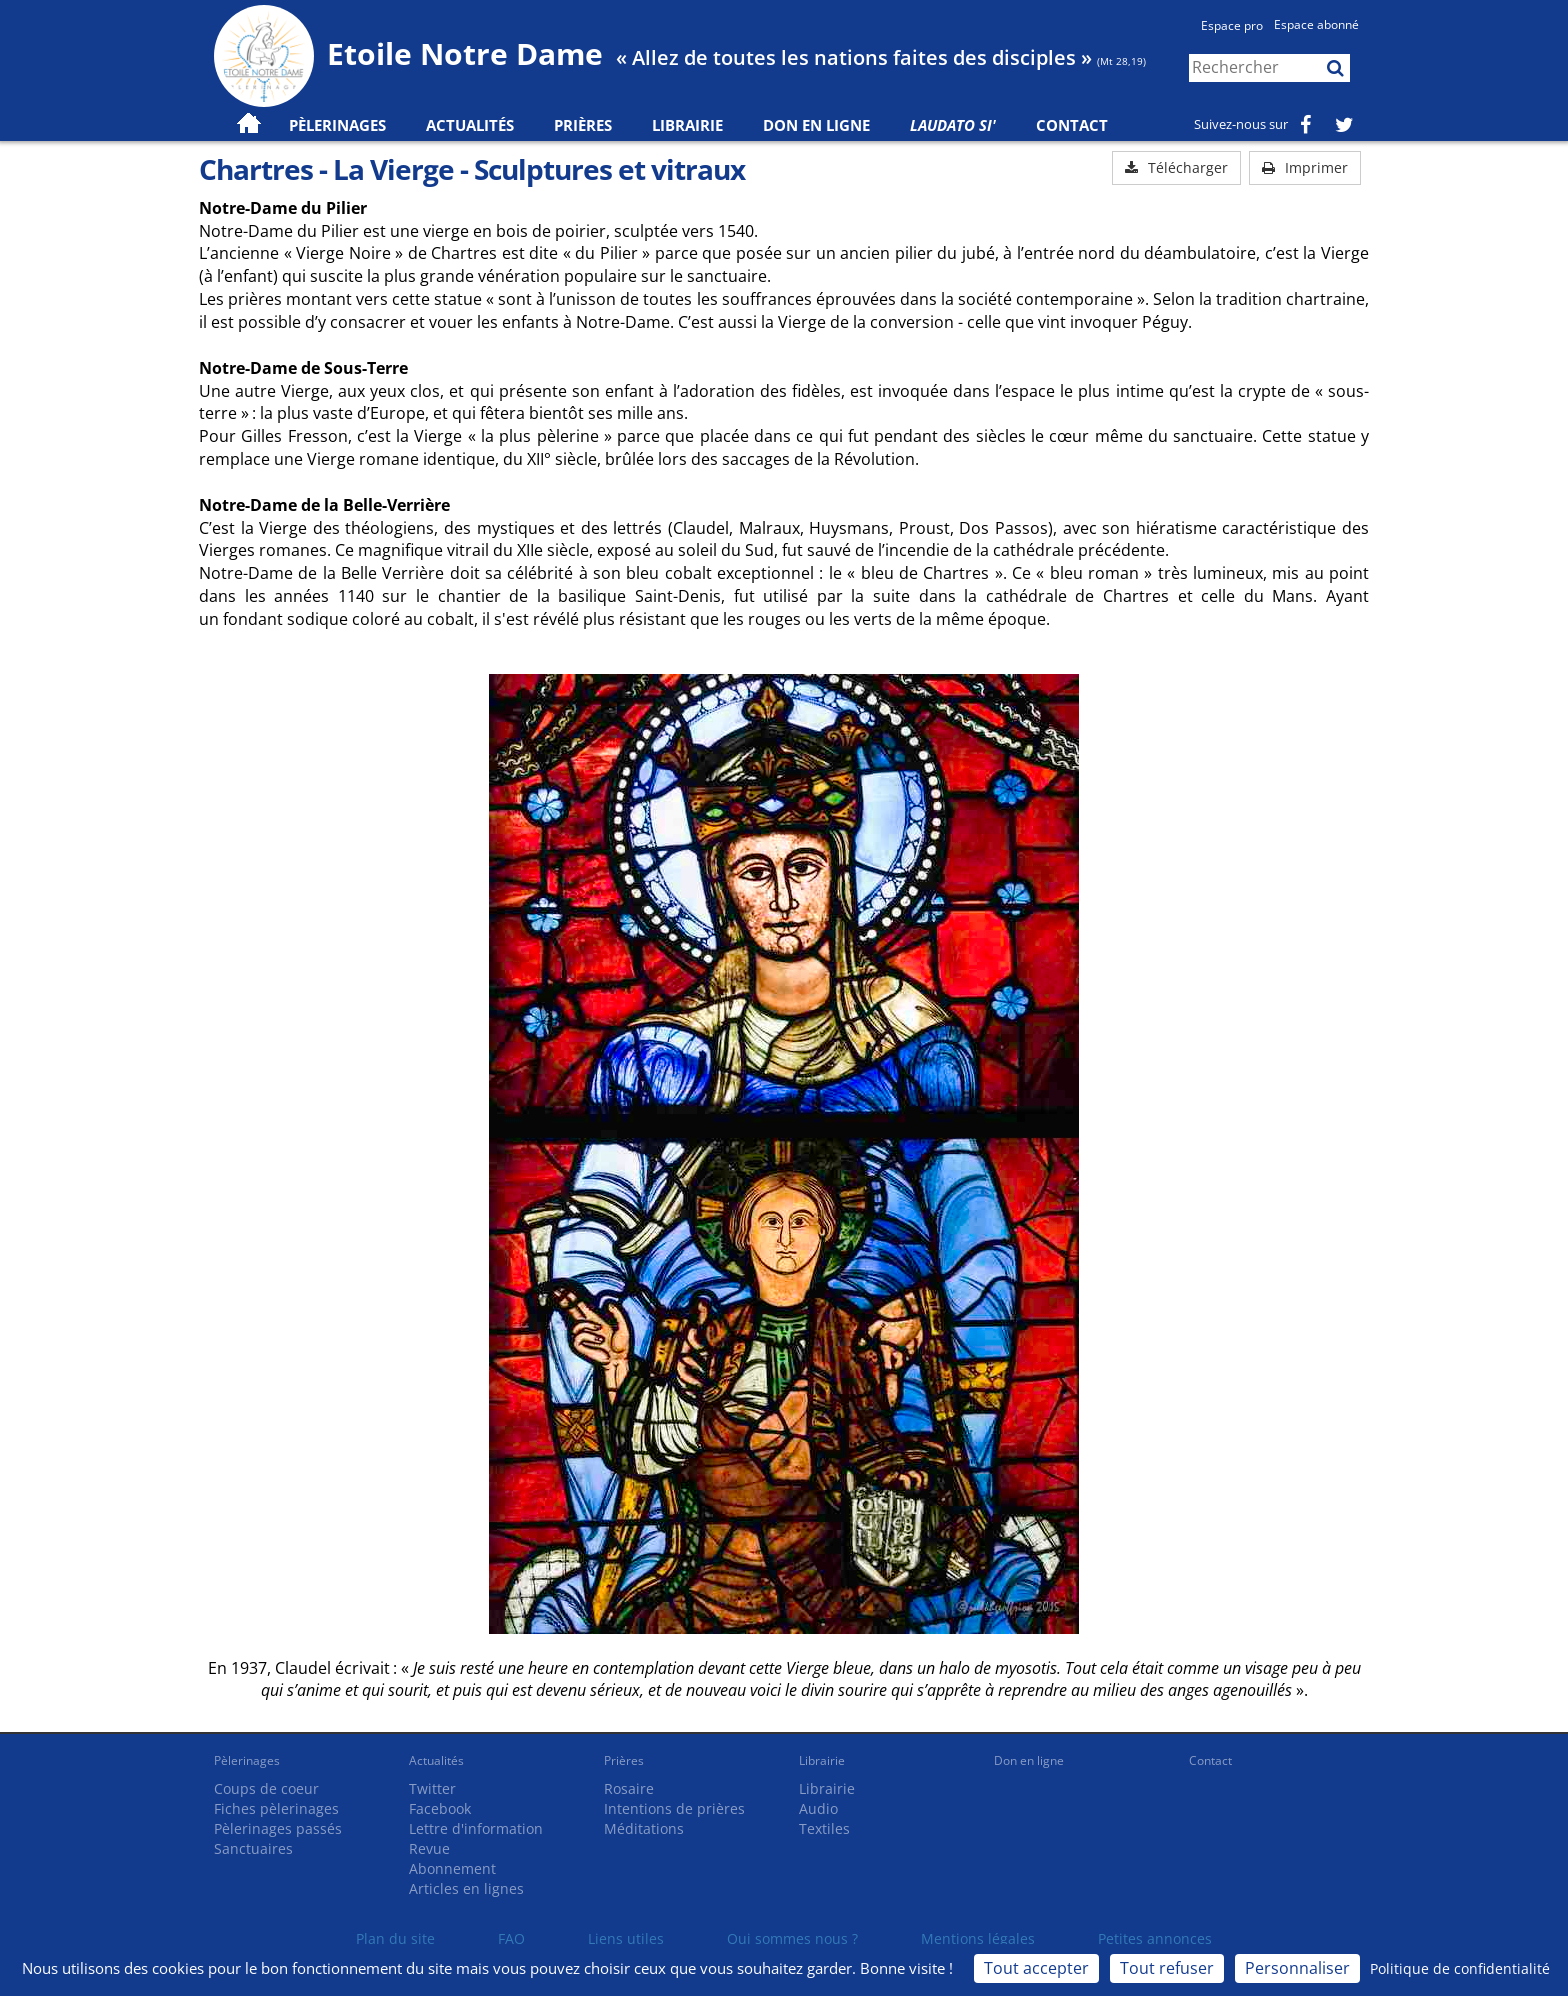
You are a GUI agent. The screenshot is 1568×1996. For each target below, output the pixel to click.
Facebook (440, 1808)
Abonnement (452, 1868)
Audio (818, 1808)
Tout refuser (1167, 1968)
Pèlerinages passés (278, 1828)
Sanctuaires (253, 1848)
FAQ (511, 1938)
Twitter (432, 1788)
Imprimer (1305, 167)
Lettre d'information (476, 1828)
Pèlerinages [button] (337, 125)
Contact (1072, 125)
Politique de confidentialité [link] (1460, 1968)
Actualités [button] (470, 125)
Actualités (436, 1760)
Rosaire (629, 1788)
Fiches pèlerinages (276, 1808)
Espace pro (1232, 25)
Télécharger (1176, 167)
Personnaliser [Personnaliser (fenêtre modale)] (1297, 1968)
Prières (583, 125)
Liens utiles (626, 1938)
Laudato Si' (953, 125)
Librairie (687, 125)
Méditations (644, 1828)
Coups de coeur (266, 1788)
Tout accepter (1036, 1968)
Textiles (824, 1828)
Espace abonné (1316, 24)
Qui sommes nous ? (792, 1938)
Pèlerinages (247, 1760)
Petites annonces (1155, 1938)
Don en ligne (816, 125)
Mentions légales (978, 1938)
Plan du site (395, 1938)
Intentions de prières (674, 1808)
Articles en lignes (466, 1888)
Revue (429, 1848)
